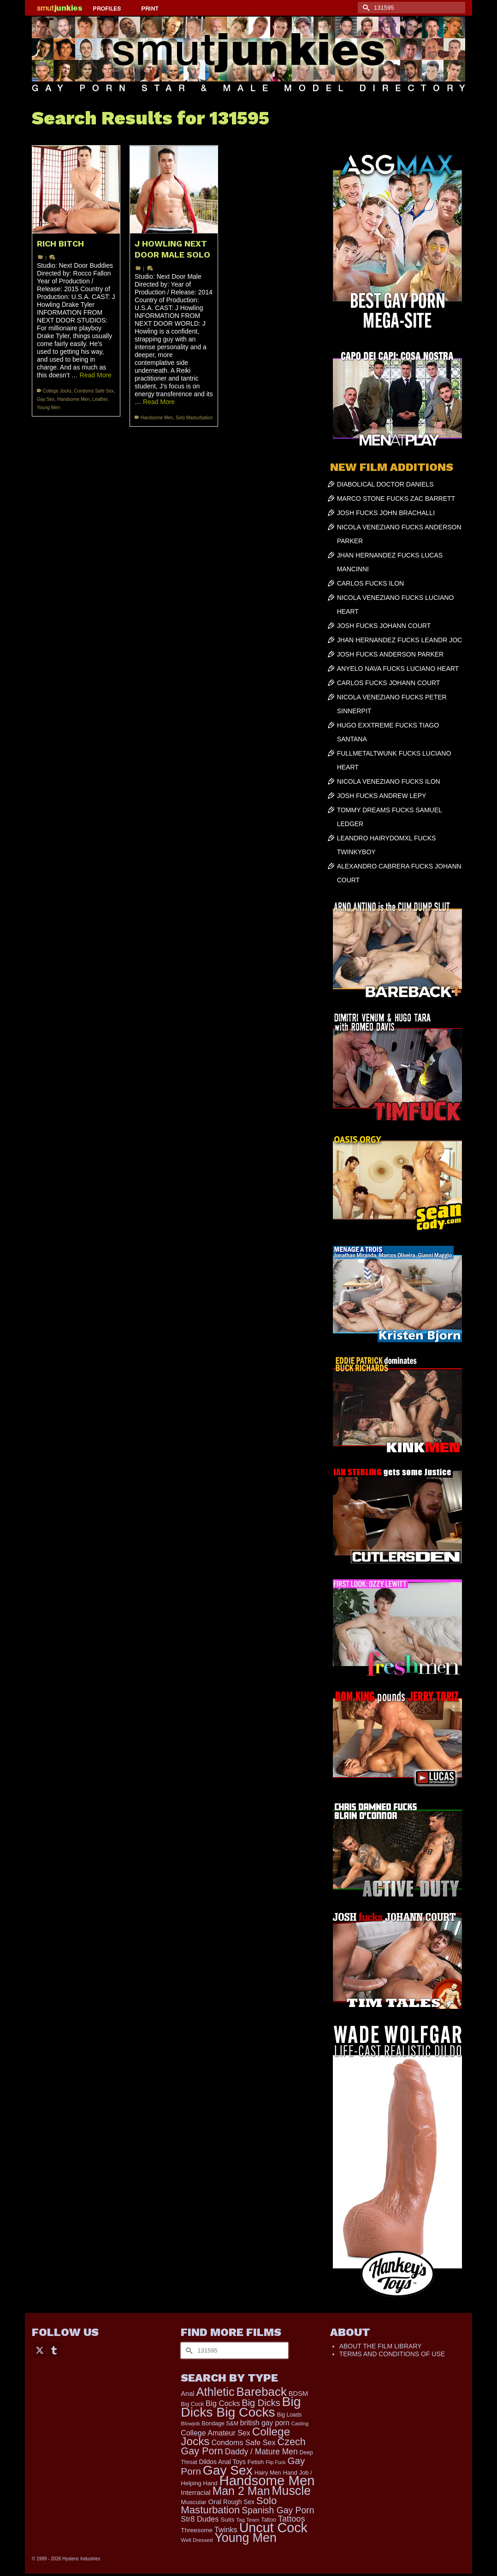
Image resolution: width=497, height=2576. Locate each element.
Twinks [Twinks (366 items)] (225, 2529)
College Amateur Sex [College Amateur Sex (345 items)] (215, 2433)
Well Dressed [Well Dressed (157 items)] (197, 2540)
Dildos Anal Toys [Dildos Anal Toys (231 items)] (222, 2461)
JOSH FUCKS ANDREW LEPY (381, 795)
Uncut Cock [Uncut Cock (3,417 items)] (273, 2527)
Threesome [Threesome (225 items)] (197, 2530)
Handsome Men (73, 399)
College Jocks (57, 390)
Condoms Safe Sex (94, 390)
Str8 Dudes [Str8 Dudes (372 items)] (200, 2519)
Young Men (48, 407)
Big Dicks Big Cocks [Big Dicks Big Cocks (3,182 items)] (241, 2406)
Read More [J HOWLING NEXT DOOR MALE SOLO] (159, 401)
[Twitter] (39, 2349)
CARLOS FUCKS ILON (370, 583)
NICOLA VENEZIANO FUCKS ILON (388, 781)
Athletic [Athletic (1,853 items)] (215, 2391)
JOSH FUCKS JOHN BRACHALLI (386, 512)
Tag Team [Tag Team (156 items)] (247, 2520)
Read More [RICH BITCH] (96, 375)
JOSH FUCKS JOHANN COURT (384, 625)
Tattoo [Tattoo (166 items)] (268, 2520)
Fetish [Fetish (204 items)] (256, 2462)
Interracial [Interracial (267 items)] (195, 2492)
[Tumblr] (53, 2349)
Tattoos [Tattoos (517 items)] (291, 2518)
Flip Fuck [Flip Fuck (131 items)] (275, 2462)
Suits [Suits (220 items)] (227, 2519)
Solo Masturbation (194, 417)
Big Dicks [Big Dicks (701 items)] (261, 2403)
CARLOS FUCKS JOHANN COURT (388, 683)
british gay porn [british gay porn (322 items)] (265, 2423)
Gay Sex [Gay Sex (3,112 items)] (228, 2470)
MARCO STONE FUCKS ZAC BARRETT (396, 498)
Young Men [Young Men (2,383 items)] (245, 2538)
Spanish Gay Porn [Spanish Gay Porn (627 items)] (278, 2510)
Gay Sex (45, 399)
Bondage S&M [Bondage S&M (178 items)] (220, 2423)
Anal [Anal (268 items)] (187, 2393)
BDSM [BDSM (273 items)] (298, 2393)
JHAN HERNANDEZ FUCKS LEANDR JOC (399, 640)
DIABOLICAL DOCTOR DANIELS (385, 484)
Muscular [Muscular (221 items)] (193, 2502)
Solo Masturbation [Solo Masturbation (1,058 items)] (229, 2505)
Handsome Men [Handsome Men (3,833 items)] (266, 2480)
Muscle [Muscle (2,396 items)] (291, 2491)
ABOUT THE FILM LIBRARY (380, 2346)
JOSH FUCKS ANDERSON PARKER (390, 654)
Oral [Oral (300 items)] (214, 2502)
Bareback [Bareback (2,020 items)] (262, 2391)
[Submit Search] (365, 7)
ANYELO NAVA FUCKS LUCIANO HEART (398, 668)
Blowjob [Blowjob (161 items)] (190, 2423)
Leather (99, 399)
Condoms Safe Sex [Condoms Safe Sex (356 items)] (243, 2442)
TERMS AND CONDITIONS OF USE (392, 2354)
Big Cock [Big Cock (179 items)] (192, 2404)
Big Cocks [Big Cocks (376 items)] (223, 2403)
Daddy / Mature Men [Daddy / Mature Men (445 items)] (261, 2451)
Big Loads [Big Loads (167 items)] (289, 2415)
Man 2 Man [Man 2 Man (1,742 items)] (241, 2490)
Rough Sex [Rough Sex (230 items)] (238, 2502)
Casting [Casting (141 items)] (299, 2423)
